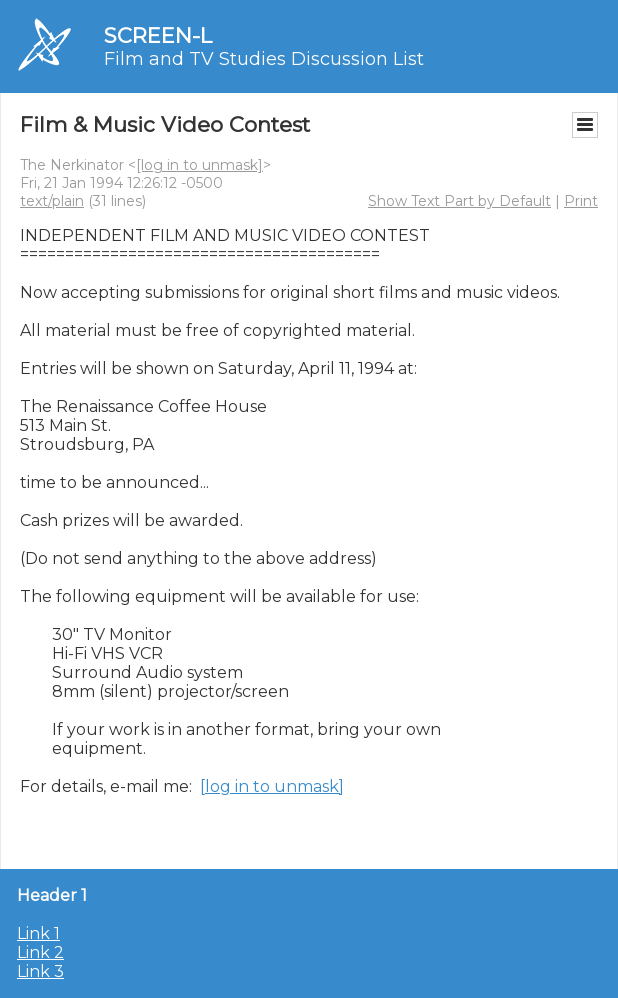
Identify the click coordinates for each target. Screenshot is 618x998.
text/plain (52, 201)
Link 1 (38, 933)
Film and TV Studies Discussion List (264, 59)
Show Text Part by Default (459, 201)
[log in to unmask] (199, 165)
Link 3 (40, 971)
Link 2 (40, 952)
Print (581, 201)
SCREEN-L (158, 35)
